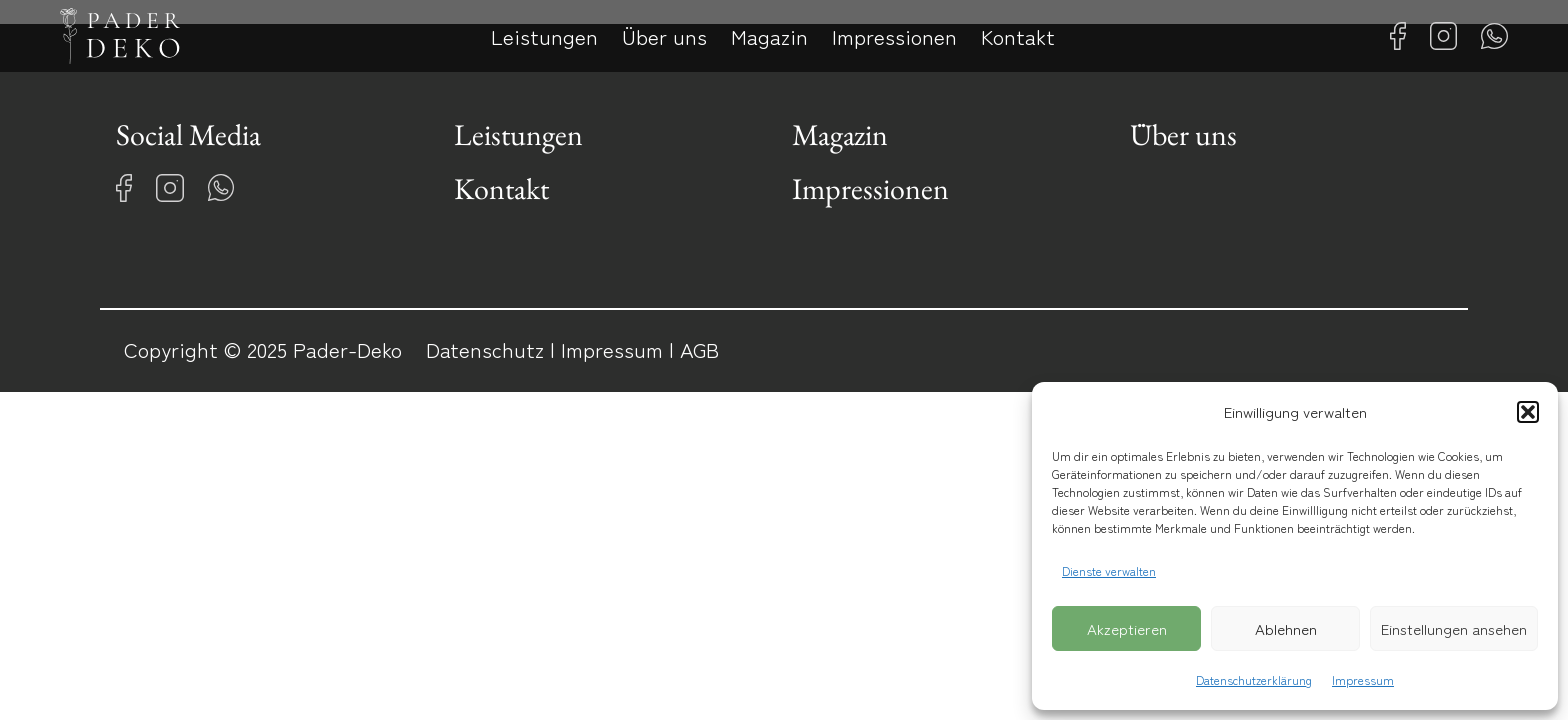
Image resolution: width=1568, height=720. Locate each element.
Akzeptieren (1127, 628)
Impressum (1363, 679)
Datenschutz (485, 349)
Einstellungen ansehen (1454, 628)
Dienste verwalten (1109, 570)
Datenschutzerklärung (1254, 679)
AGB (699, 349)
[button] (1528, 412)
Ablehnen (1286, 628)
